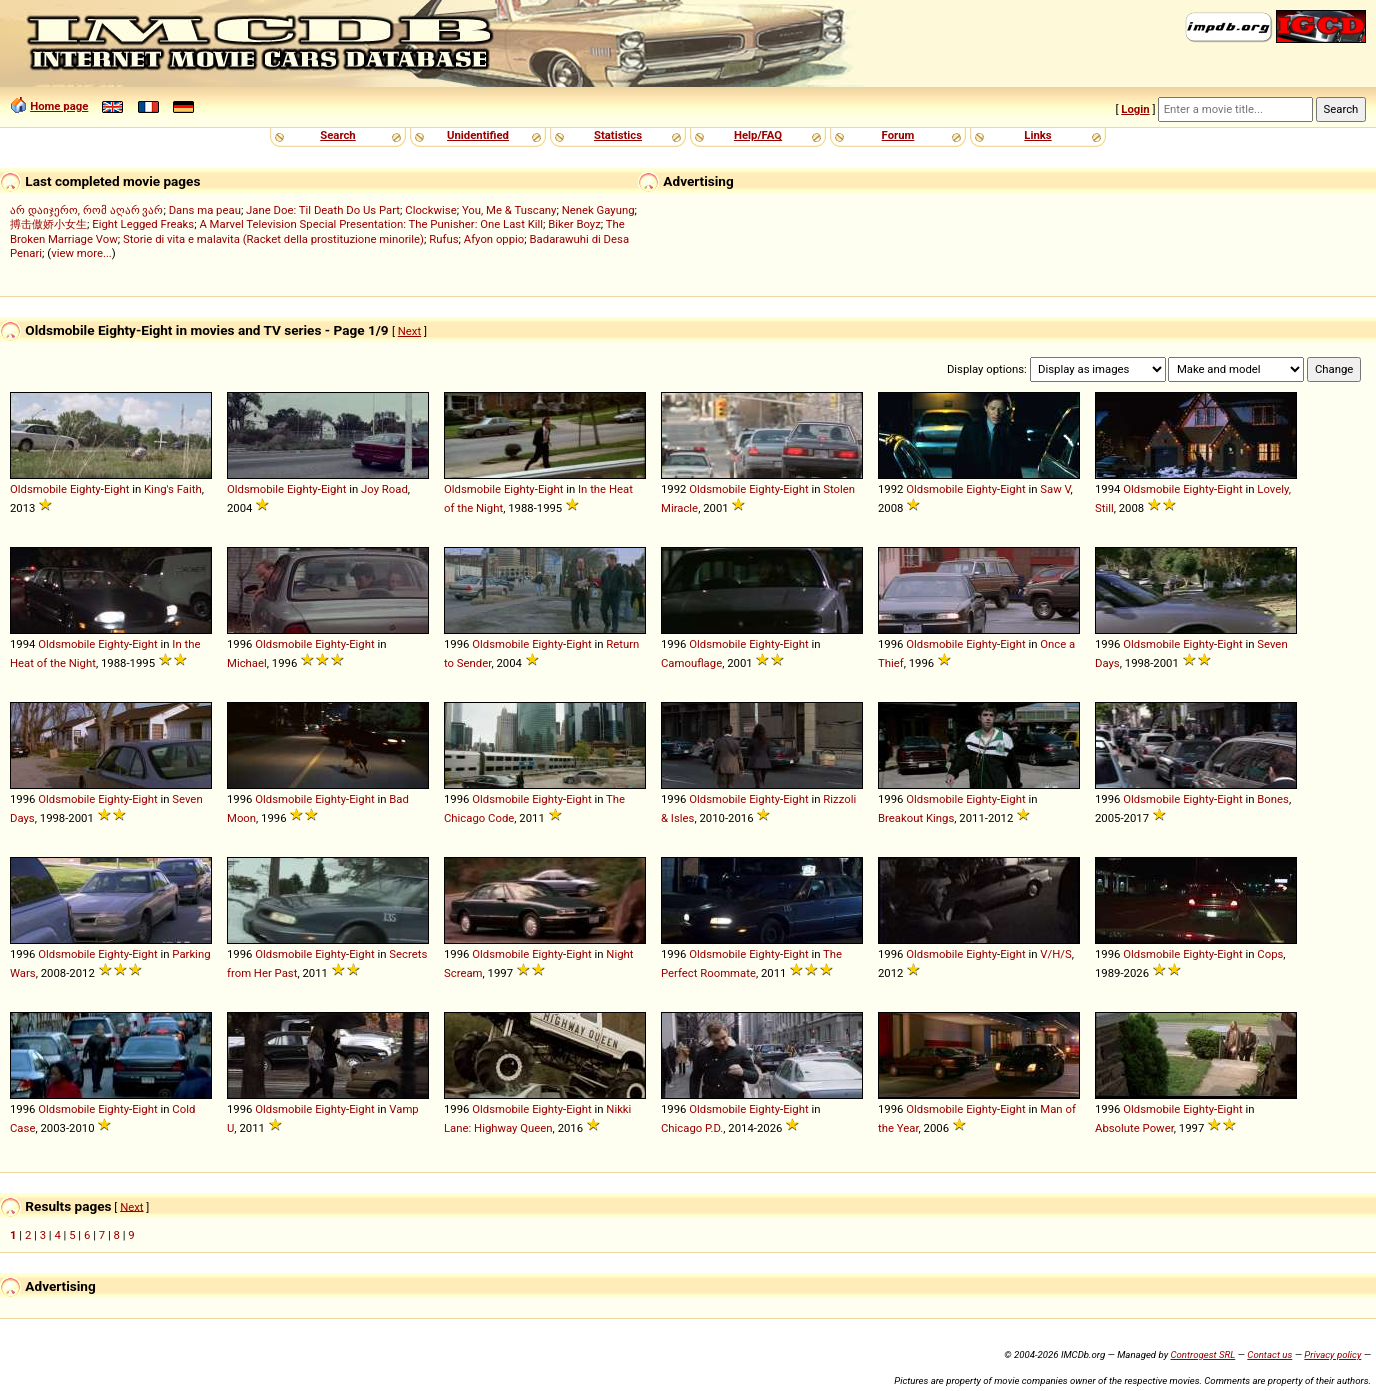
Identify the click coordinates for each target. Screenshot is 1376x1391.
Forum (898, 135)
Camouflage (691, 663)
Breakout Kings (916, 818)
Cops (1270, 954)
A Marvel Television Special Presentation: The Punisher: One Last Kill (371, 224)
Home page (59, 106)
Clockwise (430, 210)
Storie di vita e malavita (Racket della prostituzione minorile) (273, 239)
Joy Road (384, 489)
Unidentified (478, 135)
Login (1135, 109)
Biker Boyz (574, 224)
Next (409, 331)
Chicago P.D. (692, 1128)
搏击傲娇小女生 (48, 224)
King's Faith (173, 489)
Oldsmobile (38, 489)
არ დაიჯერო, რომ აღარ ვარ (86, 210)
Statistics (618, 135)
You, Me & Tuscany (509, 210)
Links (1037, 135)
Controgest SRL (1202, 1354)
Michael (247, 663)
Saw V (1055, 489)
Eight (117, 489)
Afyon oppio (494, 239)
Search (337, 135)
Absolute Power (1134, 1128)
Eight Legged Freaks (143, 224)
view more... (81, 253)
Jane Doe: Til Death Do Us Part (323, 210)
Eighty (85, 489)
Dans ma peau (205, 210)
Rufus (443, 239)
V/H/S (1055, 954)
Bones (1273, 799)
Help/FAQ (758, 135)
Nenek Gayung (598, 210)
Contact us (1269, 1354)
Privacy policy (1332, 1354)
